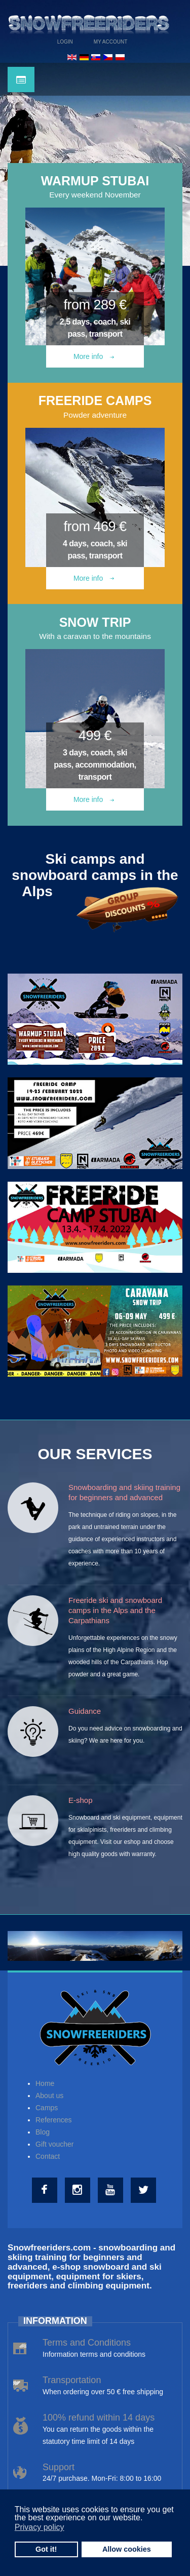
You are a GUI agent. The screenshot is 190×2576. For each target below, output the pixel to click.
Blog (42, 2132)
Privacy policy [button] (39, 2527)
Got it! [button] (46, 2549)
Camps (46, 2108)
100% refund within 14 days (99, 2417)
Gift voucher (54, 2144)
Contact (47, 2156)
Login (65, 42)
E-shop (80, 1800)
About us (49, 2095)
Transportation (72, 2380)
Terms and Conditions (87, 2343)
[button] (145, 2518)
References (53, 2120)
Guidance (84, 1711)
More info (93, 356)
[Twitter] (145, 2190)
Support (58, 2467)
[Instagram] (79, 2190)
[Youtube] (112, 2190)
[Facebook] (46, 2190)
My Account (111, 42)
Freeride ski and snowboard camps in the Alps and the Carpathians (115, 1610)
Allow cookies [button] (126, 2549)
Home (44, 2083)
